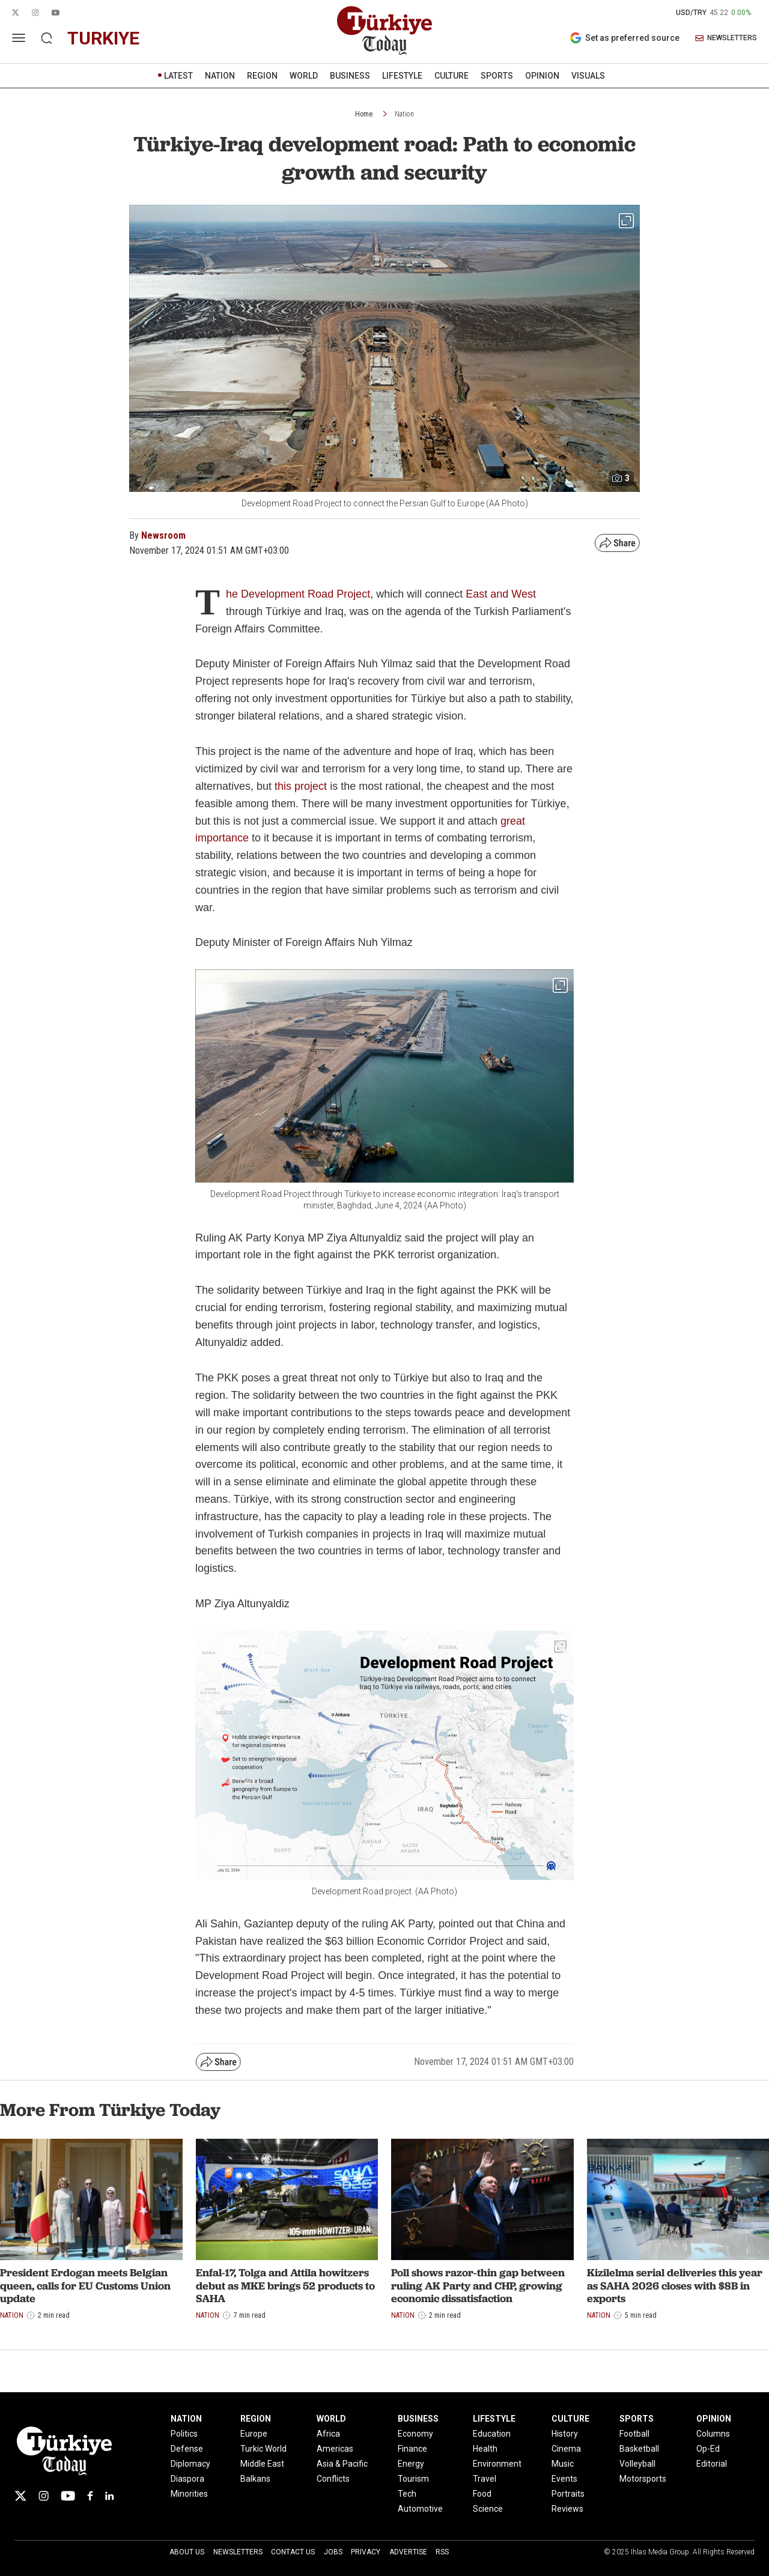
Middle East (262, 2464)
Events (564, 2479)
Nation (404, 114)
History (565, 2434)
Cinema (566, 2449)
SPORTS (497, 76)
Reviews (567, 2509)
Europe (253, 2434)
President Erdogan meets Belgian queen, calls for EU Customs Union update (85, 2285)
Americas (335, 2449)
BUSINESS (350, 76)
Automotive (420, 2509)
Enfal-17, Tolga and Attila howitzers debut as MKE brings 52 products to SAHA (285, 2285)
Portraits (568, 2494)
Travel (484, 2479)
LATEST (178, 76)
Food (482, 2494)
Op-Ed (708, 2449)
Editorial (711, 2464)
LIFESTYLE (402, 76)
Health (485, 2449)
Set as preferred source (624, 38)
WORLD (304, 76)
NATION (220, 76)
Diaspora (187, 2479)
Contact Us (293, 2552)
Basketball (639, 2449)
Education (492, 2434)
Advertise (408, 2552)
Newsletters (238, 2552)
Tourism (413, 2479)
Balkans (255, 2479)
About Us (186, 2552)
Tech (407, 2494)
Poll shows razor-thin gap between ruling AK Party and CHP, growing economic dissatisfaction (478, 2285)
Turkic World (263, 2449)
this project (301, 786)
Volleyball (637, 2464)
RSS (442, 2552)
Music (563, 2464)
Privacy (365, 2552)
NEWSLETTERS (726, 38)
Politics (184, 2434)
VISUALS (588, 76)
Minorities (189, 2494)
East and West (501, 594)
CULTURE (451, 76)
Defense (187, 2449)
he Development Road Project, (299, 594)
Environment (497, 2464)
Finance (412, 2449)
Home (363, 114)
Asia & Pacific (342, 2464)
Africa (328, 2434)
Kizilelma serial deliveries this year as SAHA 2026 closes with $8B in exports (674, 2285)
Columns (713, 2434)
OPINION (542, 76)
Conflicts (333, 2479)
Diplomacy (190, 2464)
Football (634, 2434)
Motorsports (642, 2479)
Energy (411, 2464)
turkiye (103, 38)
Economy (415, 2434)
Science (488, 2509)
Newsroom (163, 535)
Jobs (333, 2552)
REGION (262, 76)
